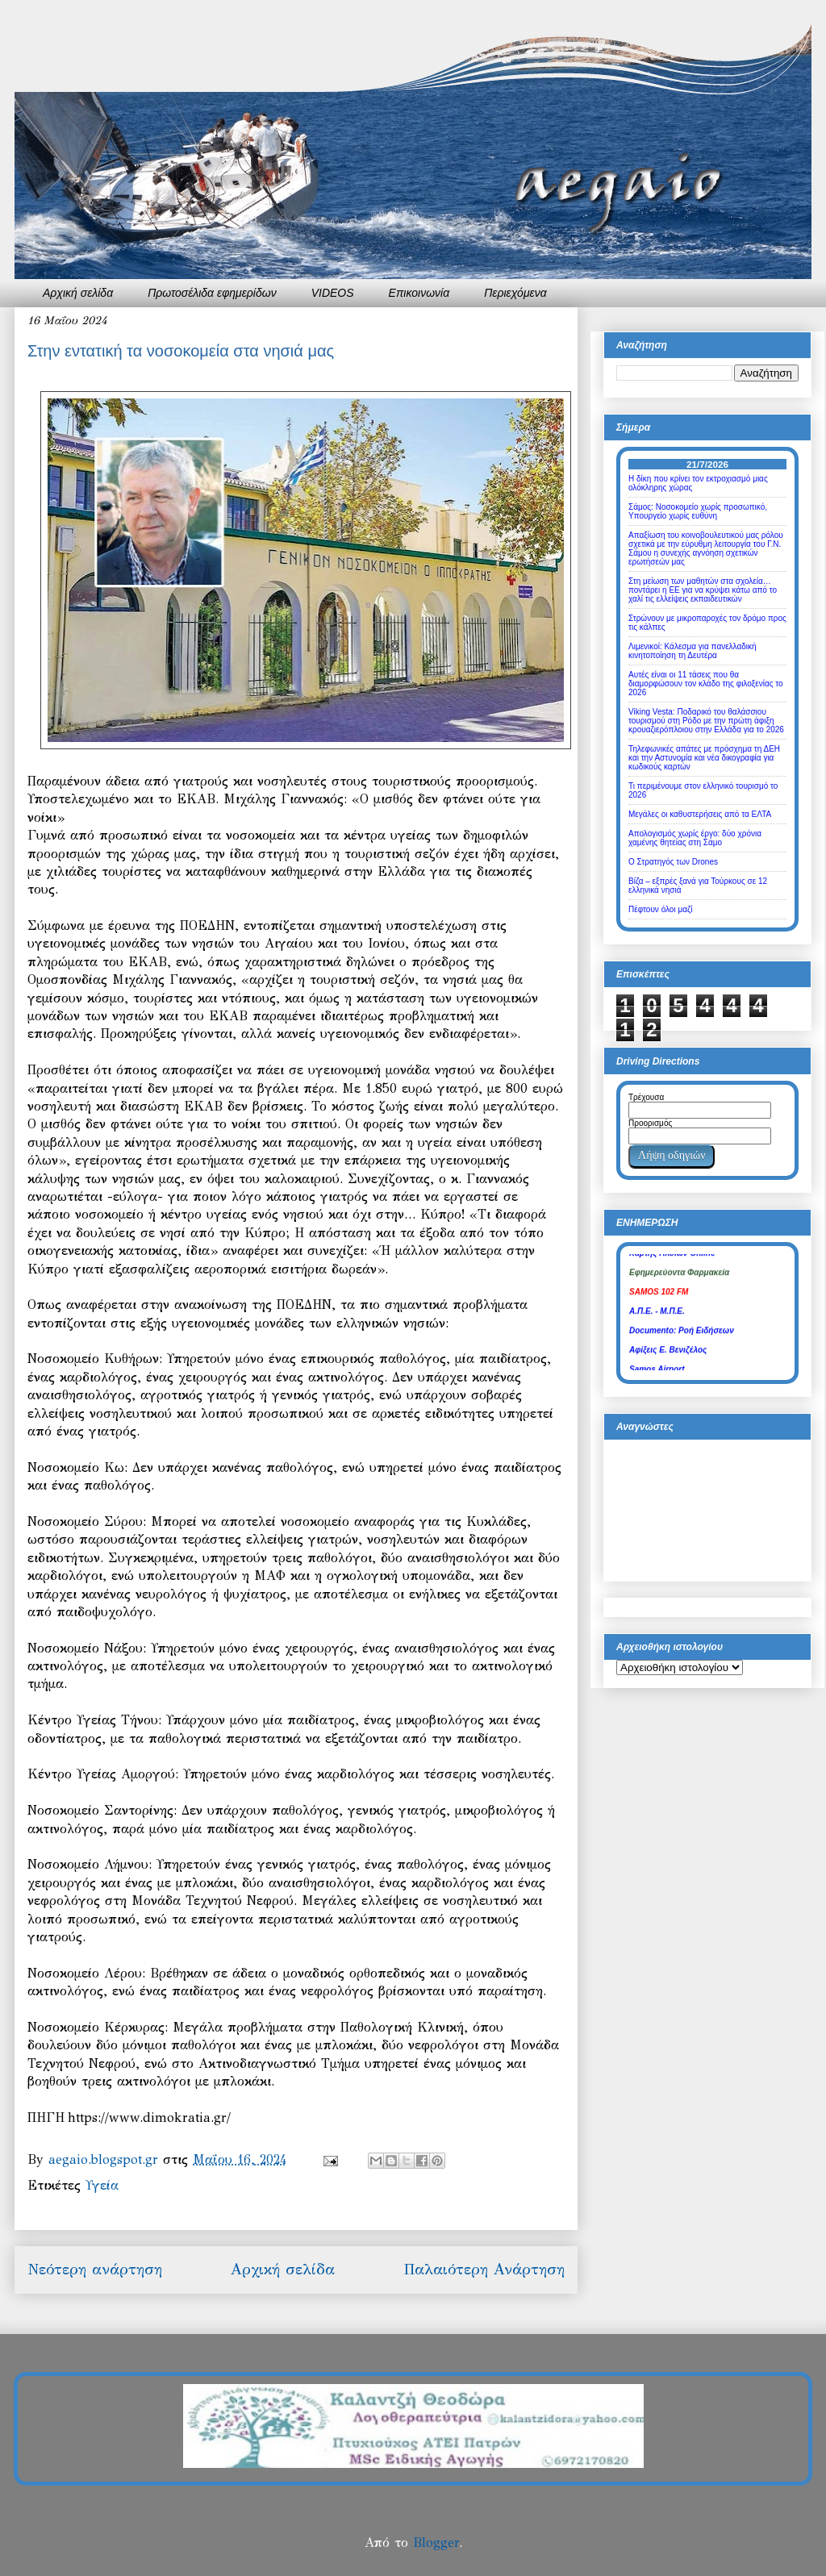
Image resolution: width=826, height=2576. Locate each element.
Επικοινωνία (419, 292)
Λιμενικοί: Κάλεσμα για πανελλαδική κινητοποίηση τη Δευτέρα (692, 651)
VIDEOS (332, 292)
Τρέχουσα (646, 1097)
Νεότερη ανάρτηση (94, 2269)
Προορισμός (650, 1123)
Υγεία (102, 2185)
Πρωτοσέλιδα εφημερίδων (212, 292)
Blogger (436, 2542)
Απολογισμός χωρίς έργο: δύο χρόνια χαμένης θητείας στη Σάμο (694, 838)
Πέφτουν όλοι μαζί (660, 909)
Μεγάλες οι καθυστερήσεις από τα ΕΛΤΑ (699, 814)
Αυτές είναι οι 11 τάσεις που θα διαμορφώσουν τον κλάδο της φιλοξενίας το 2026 (705, 683)
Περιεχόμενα (515, 292)
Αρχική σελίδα (78, 292)
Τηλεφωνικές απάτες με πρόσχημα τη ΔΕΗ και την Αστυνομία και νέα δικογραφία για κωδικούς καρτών (704, 757)
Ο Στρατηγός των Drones (673, 861)
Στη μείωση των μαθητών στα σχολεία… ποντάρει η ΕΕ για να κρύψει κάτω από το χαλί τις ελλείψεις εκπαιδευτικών (702, 590)
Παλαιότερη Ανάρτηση (484, 2269)
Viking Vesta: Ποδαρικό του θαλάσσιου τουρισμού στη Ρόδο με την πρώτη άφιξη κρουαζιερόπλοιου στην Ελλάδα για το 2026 (706, 720)
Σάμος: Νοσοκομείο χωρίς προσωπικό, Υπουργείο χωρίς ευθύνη (697, 511)
